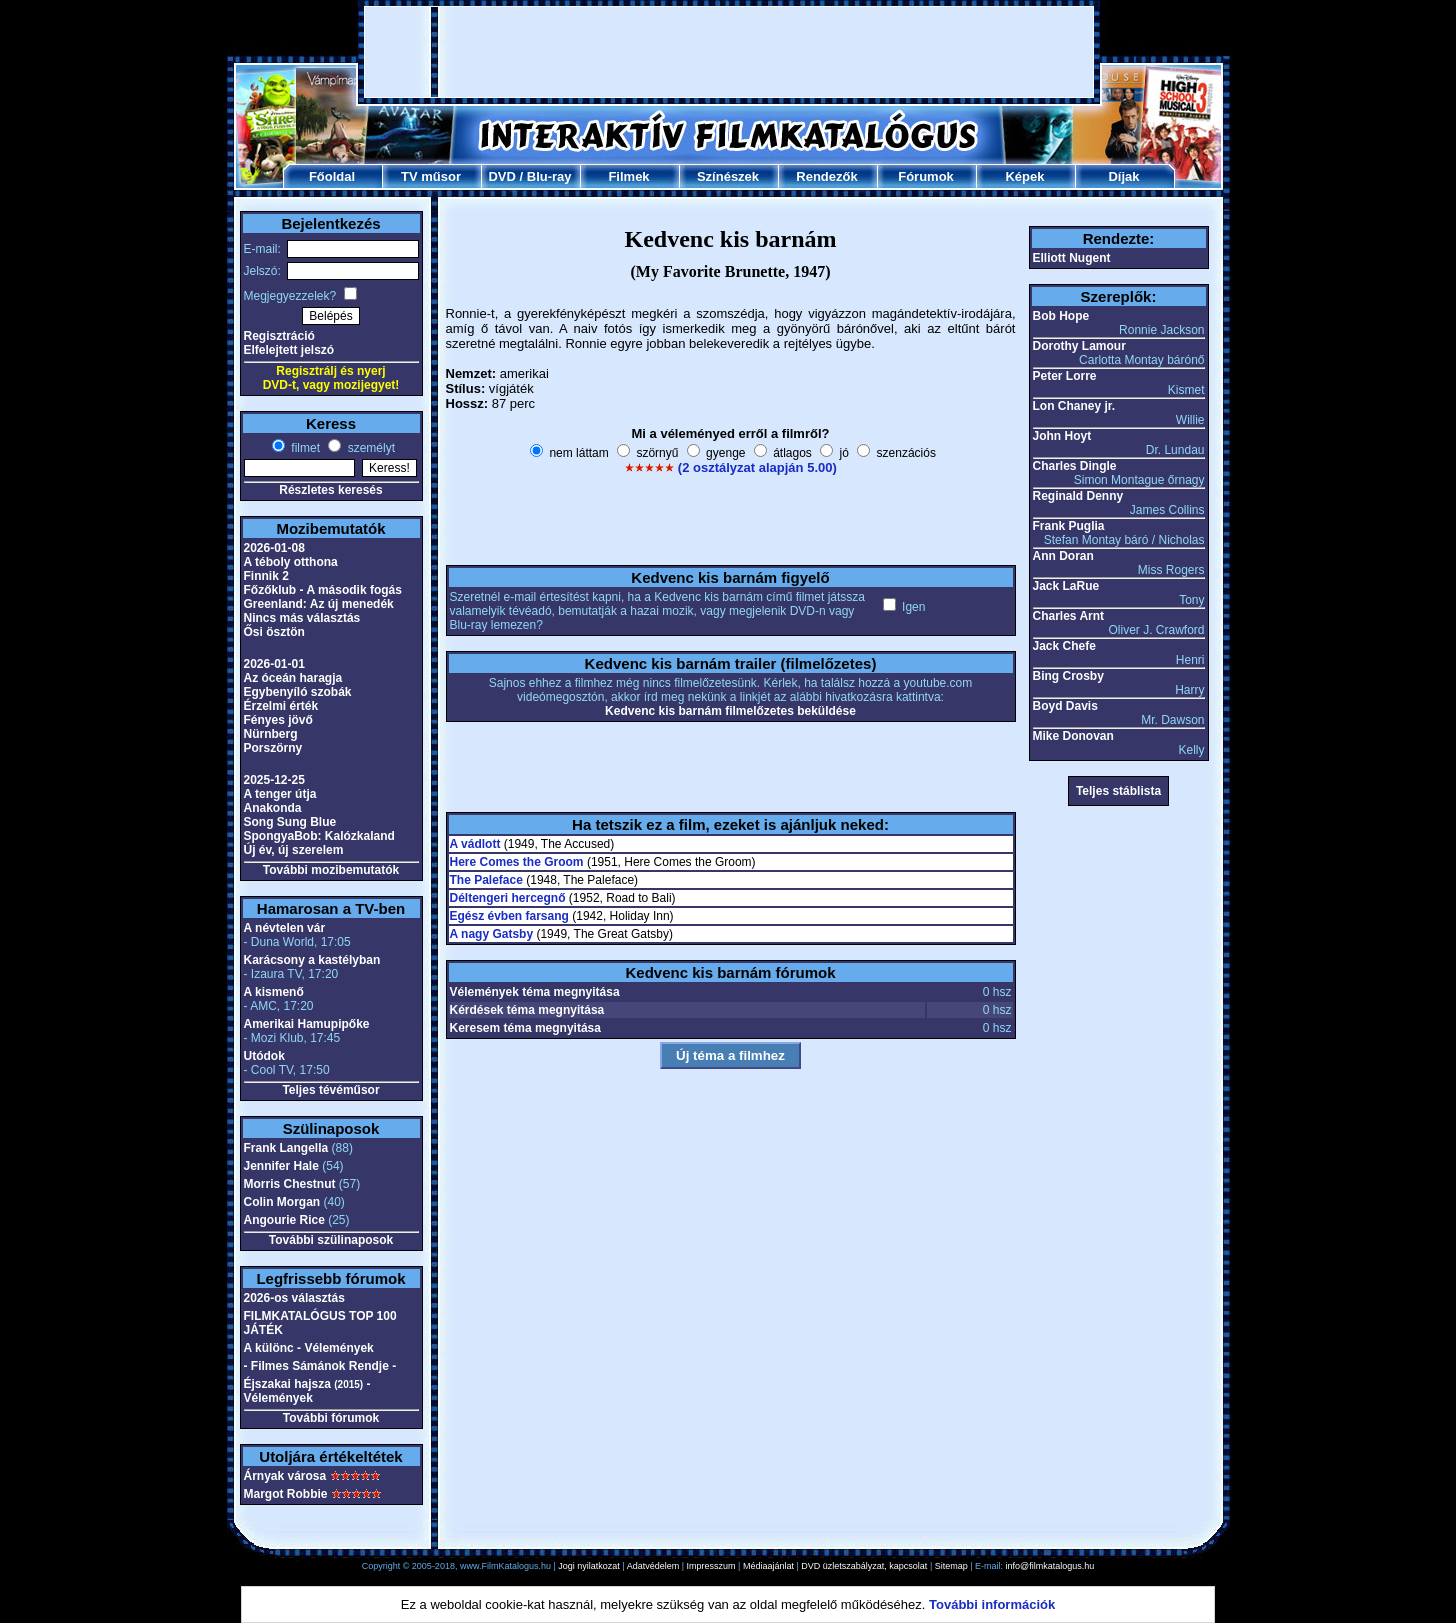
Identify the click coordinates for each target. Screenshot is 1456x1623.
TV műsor (431, 176)
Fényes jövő (278, 720)
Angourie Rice (284, 1220)
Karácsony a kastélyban (312, 960)
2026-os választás (294, 1298)
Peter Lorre (1065, 376)
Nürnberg (271, 734)
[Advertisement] (729, 52)
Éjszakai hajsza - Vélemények (307, 1391)
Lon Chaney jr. (1074, 406)
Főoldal (332, 176)
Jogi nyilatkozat (589, 1566)
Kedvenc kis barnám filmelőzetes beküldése (730, 711)
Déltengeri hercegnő (508, 898)
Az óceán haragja (293, 678)
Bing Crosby (1068, 676)
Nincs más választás (302, 618)
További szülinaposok (331, 1240)
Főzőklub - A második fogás (323, 590)
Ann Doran (1063, 556)
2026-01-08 (274, 548)
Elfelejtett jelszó (289, 350)
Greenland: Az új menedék (319, 604)
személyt (369, 448)
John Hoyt (1062, 436)
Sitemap (951, 1566)
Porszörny (273, 748)
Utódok (264, 1056)
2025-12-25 (274, 780)
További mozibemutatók (331, 870)
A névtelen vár (285, 928)
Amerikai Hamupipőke (307, 1024)
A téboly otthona (291, 562)
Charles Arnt (1069, 616)
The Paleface (486, 880)
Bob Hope (1061, 316)
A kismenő (274, 992)
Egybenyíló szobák (298, 692)
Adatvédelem (653, 1566)
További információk (992, 1604)
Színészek (728, 176)
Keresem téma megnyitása (525, 1028)
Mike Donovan (1073, 736)
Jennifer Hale (281, 1166)
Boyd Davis (1065, 706)
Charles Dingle (1075, 466)
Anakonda (273, 808)
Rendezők (826, 176)
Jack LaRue (1066, 586)
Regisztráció (279, 336)
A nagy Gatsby (492, 934)
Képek (1024, 176)
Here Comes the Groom (517, 862)
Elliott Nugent (1072, 258)
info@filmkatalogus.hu (1050, 1566)
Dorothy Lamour (1079, 346)
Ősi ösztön (274, 632)
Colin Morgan (282, 1202)
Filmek (628, 176)
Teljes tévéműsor (330, 1090)
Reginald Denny (1078, 496)
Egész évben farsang (509, 916)
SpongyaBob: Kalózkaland (319, 836)
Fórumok (926, 176)
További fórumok (331, 1418)
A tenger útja (280, 794)
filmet (304, 448)
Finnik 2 (266, 576)
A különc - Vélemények (309, 1348)
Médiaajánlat (768, 1566)
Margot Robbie (286, 1494)
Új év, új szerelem (294, 850)
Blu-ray (549, 176)
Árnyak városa (285, 1476)
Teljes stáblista (1118, 791)
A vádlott (475, 844)
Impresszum (711, 1566)
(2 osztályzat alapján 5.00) (757, 467)
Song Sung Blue (290, 822)
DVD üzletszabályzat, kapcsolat (864, 1566)
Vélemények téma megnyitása (535, 992)
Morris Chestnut (290, 1184)
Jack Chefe (1064, 646)
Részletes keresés (330, 490)
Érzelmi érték (281, 706)
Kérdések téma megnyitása (527, 1010)
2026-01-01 (274, 664)
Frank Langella (286, 1148)
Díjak (1123, 176)
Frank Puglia (1069, 526)
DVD (501, 176)
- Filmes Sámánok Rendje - (320, 1366)
